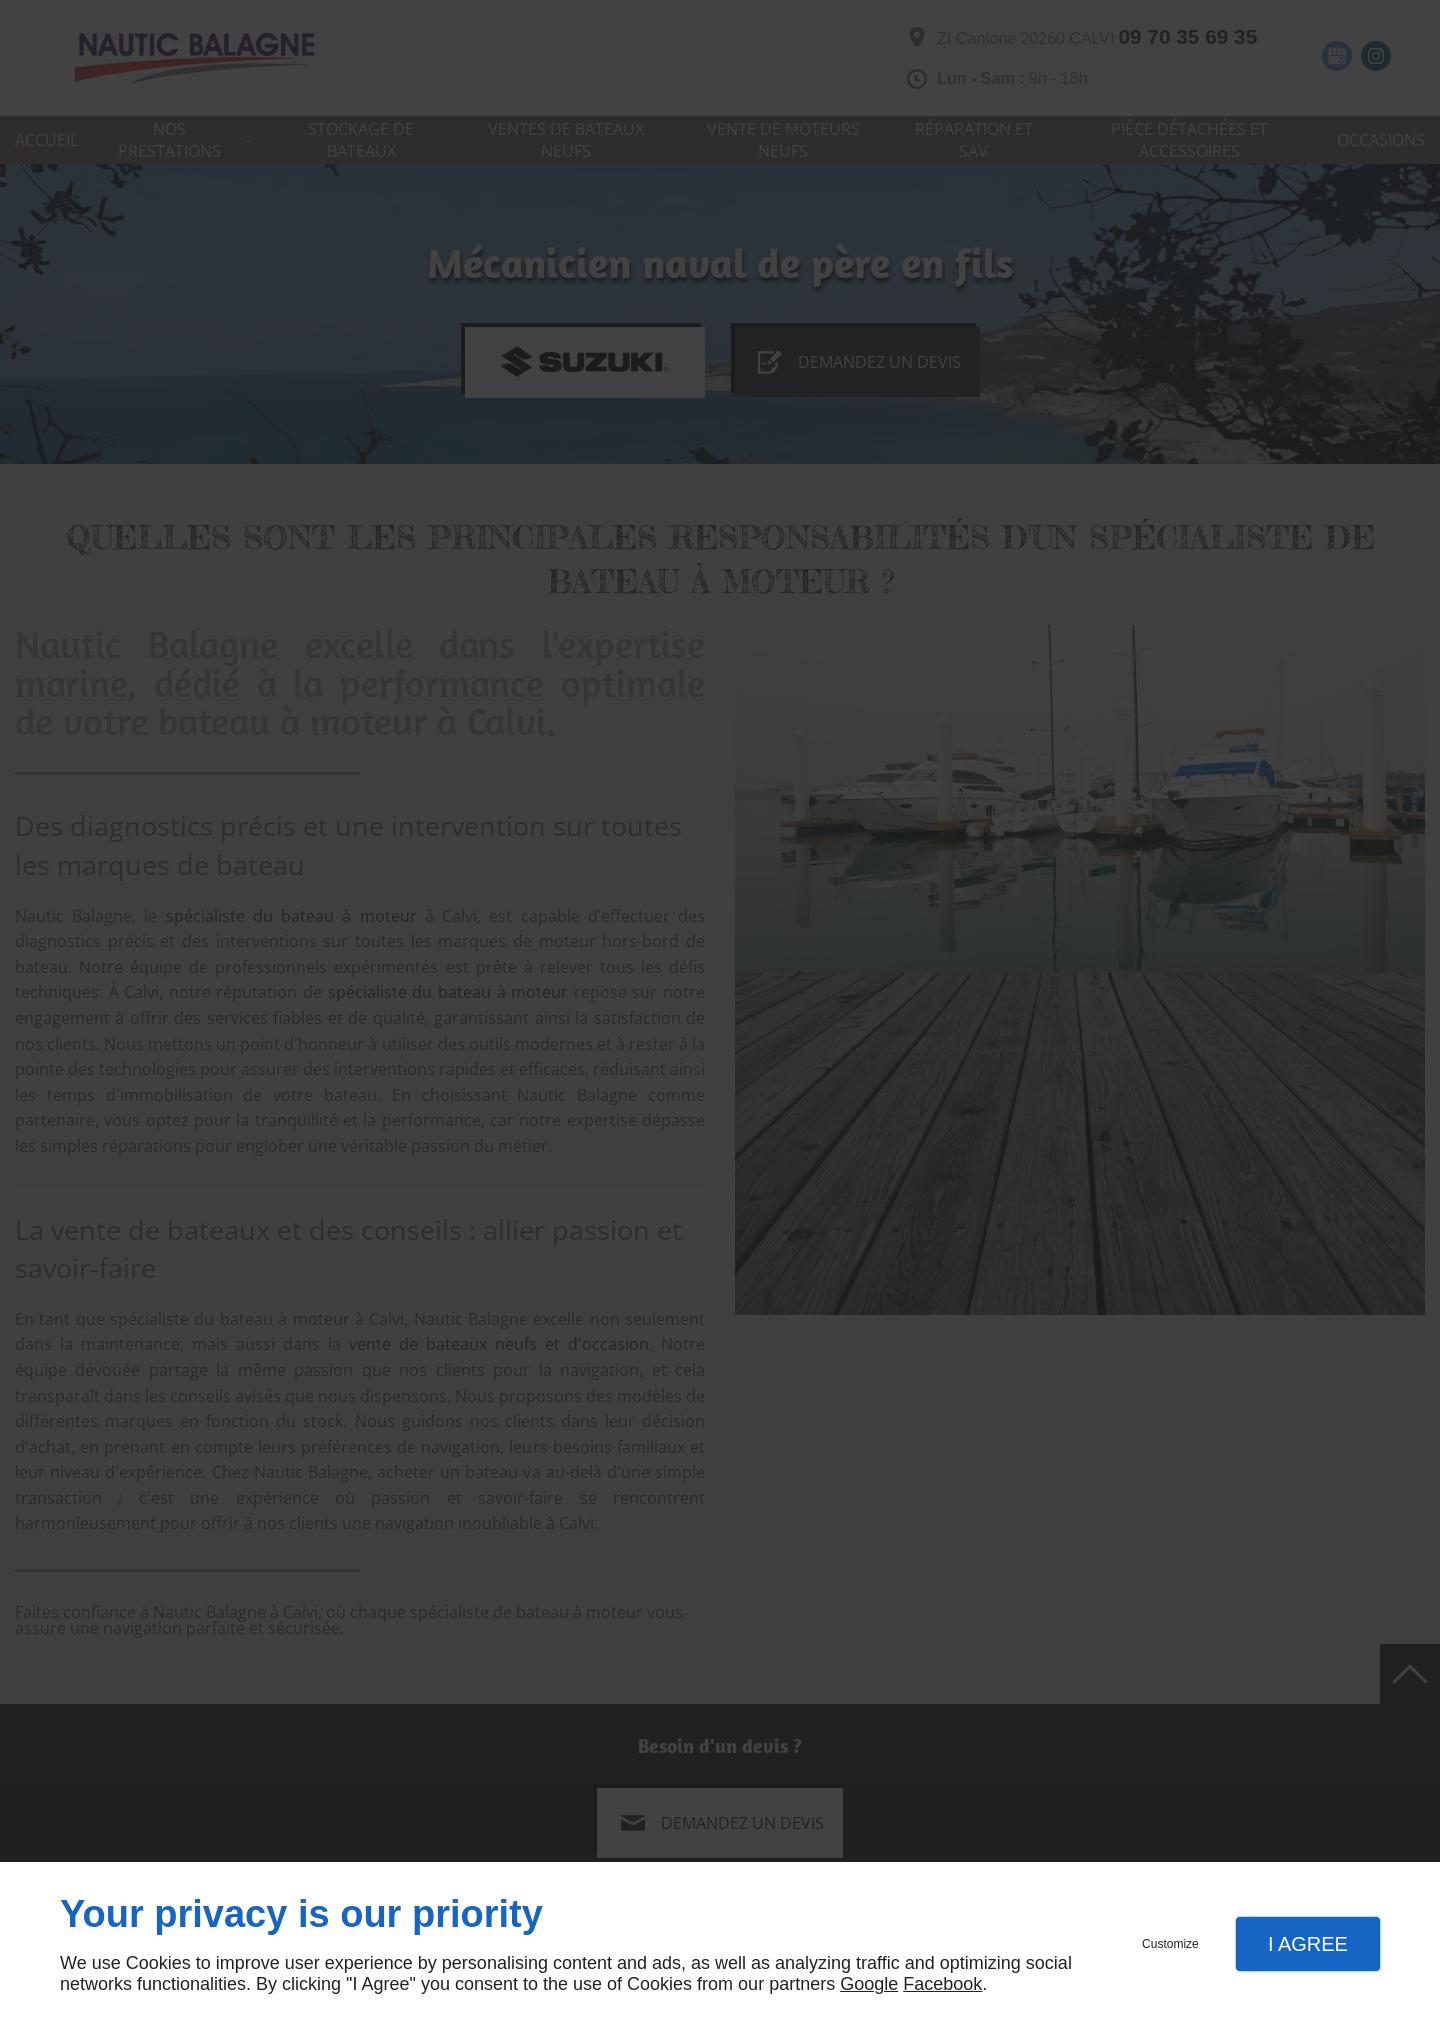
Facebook (942, 1984)
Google (869, 1984)
